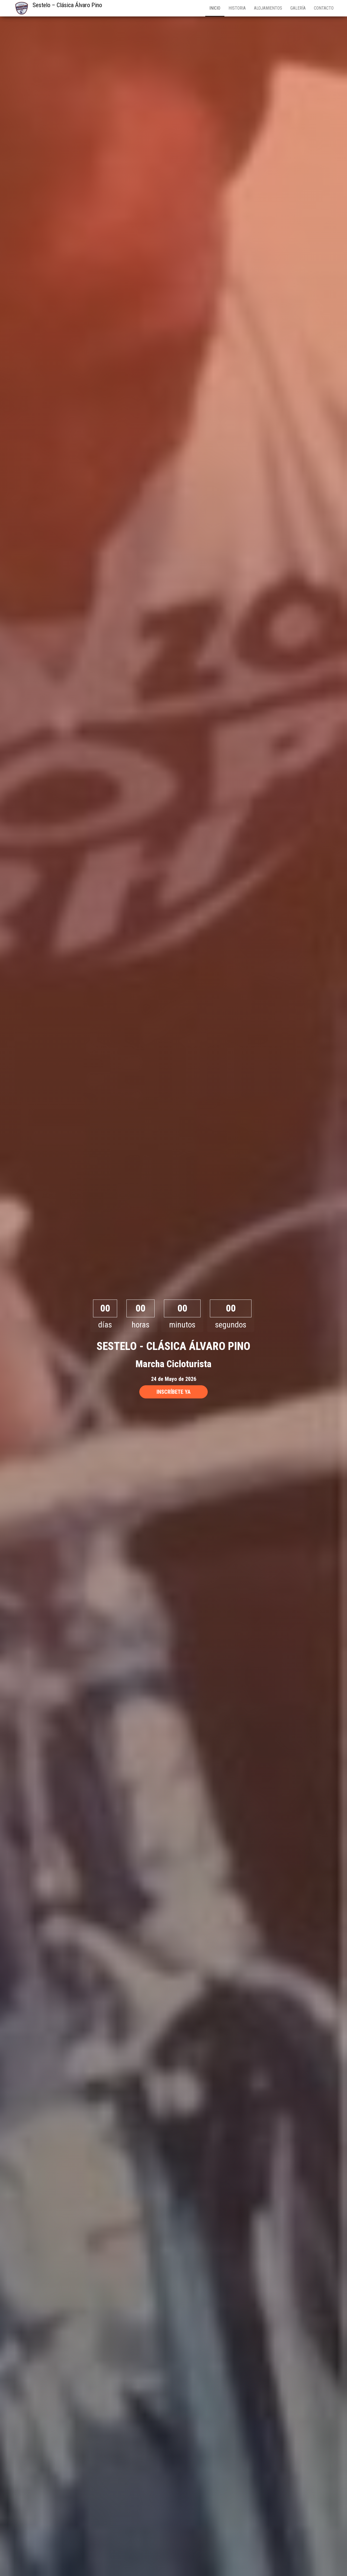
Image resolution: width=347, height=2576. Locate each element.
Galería (298, 8)
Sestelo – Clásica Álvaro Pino (67, 5)
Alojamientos (268, 8)
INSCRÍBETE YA (173, 1392)
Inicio (214, 8)
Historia (237, 8)
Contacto (324, 8)
